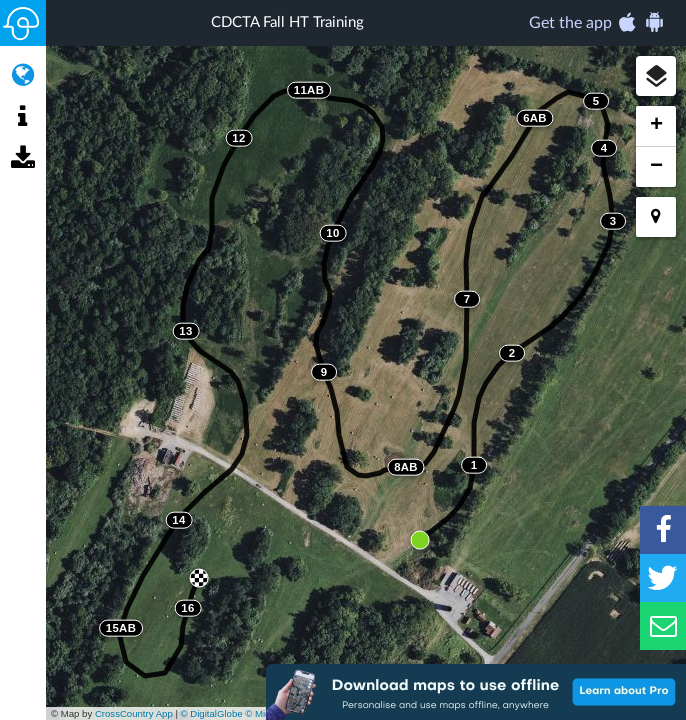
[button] (656, 76)
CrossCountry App (134, 713)
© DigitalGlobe (212, 713)
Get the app (597, 22)
